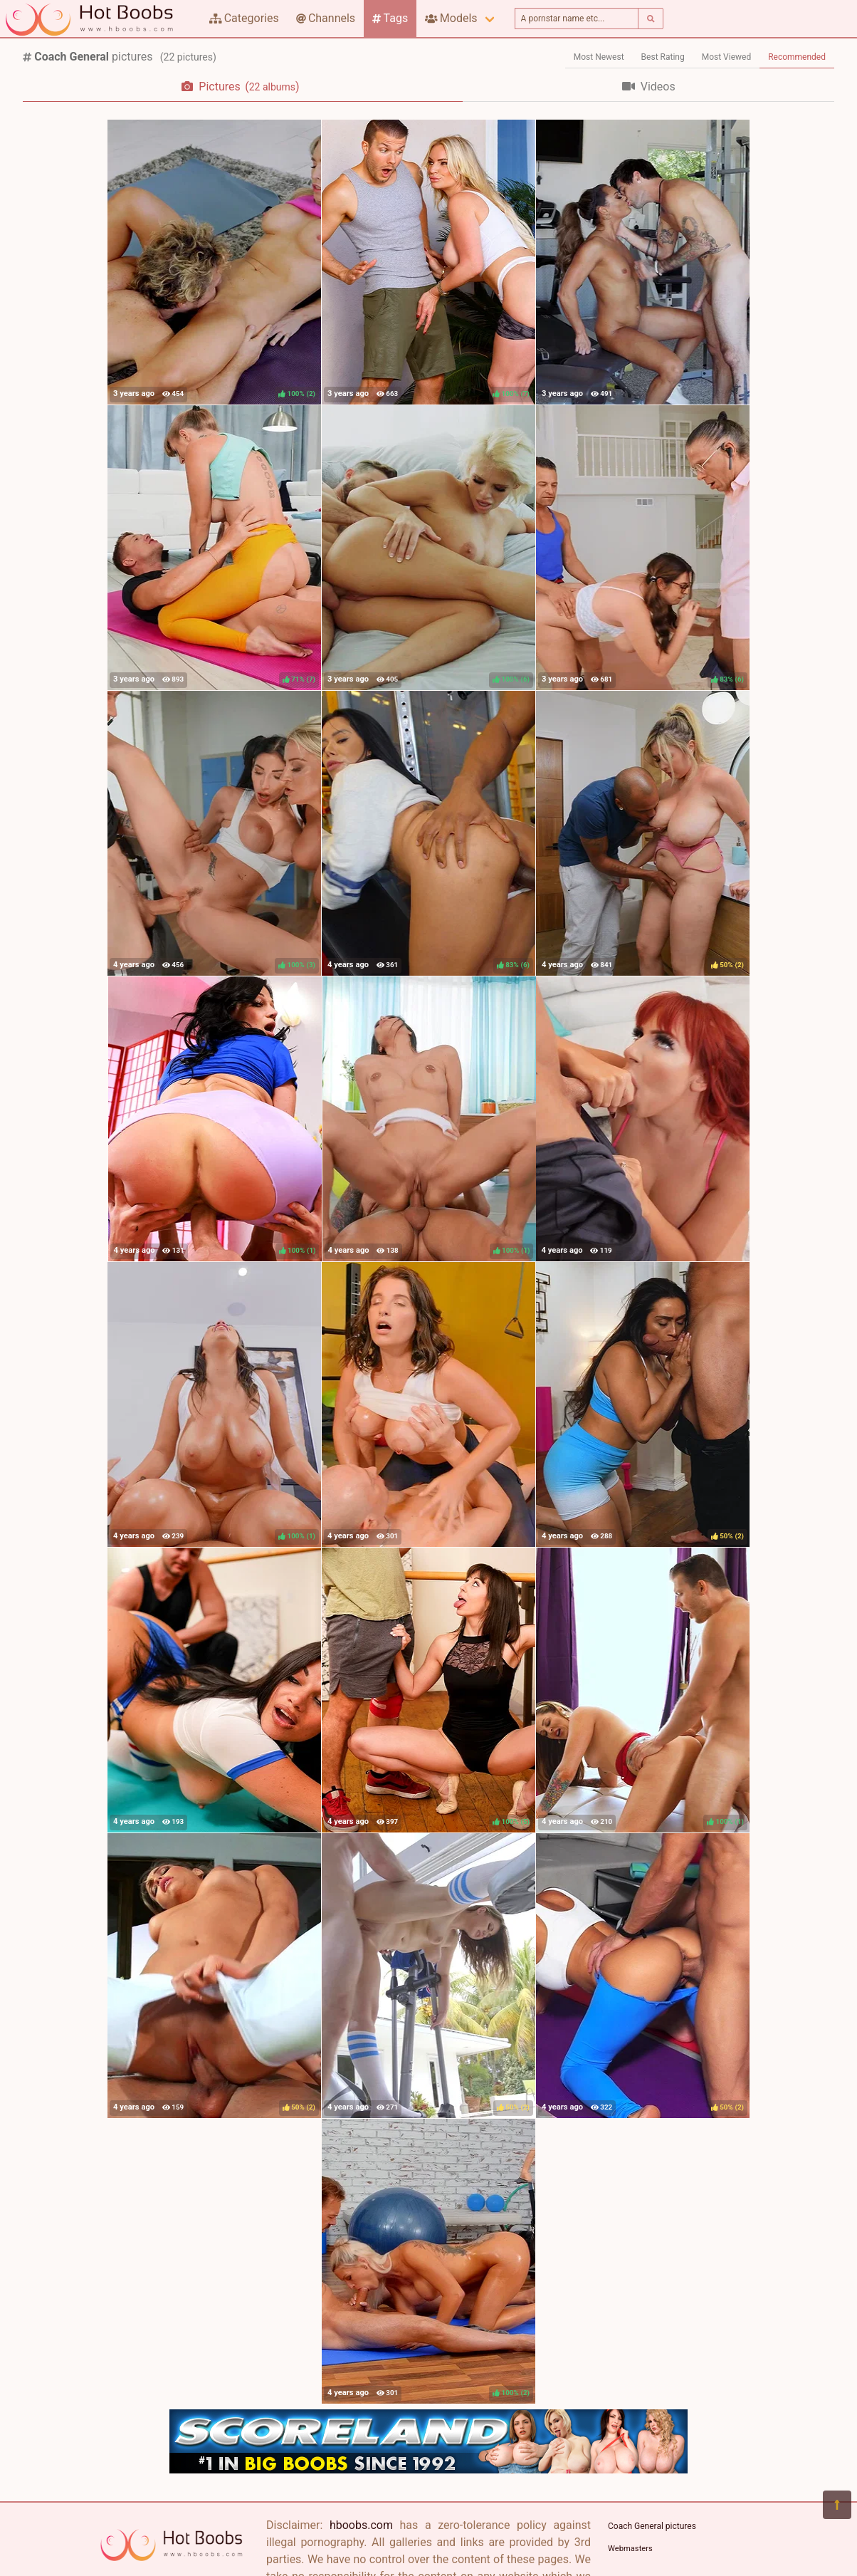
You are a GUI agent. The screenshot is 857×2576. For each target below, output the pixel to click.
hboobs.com (361, 2525)
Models (451, 18)
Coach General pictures (652, 2526)
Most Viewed (727, 57)
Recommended (797, 57)
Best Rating (663, 57)
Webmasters (630, 2548)
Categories (244, 18)
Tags (390, 18)
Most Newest (599, 57)
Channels (325, 18)
